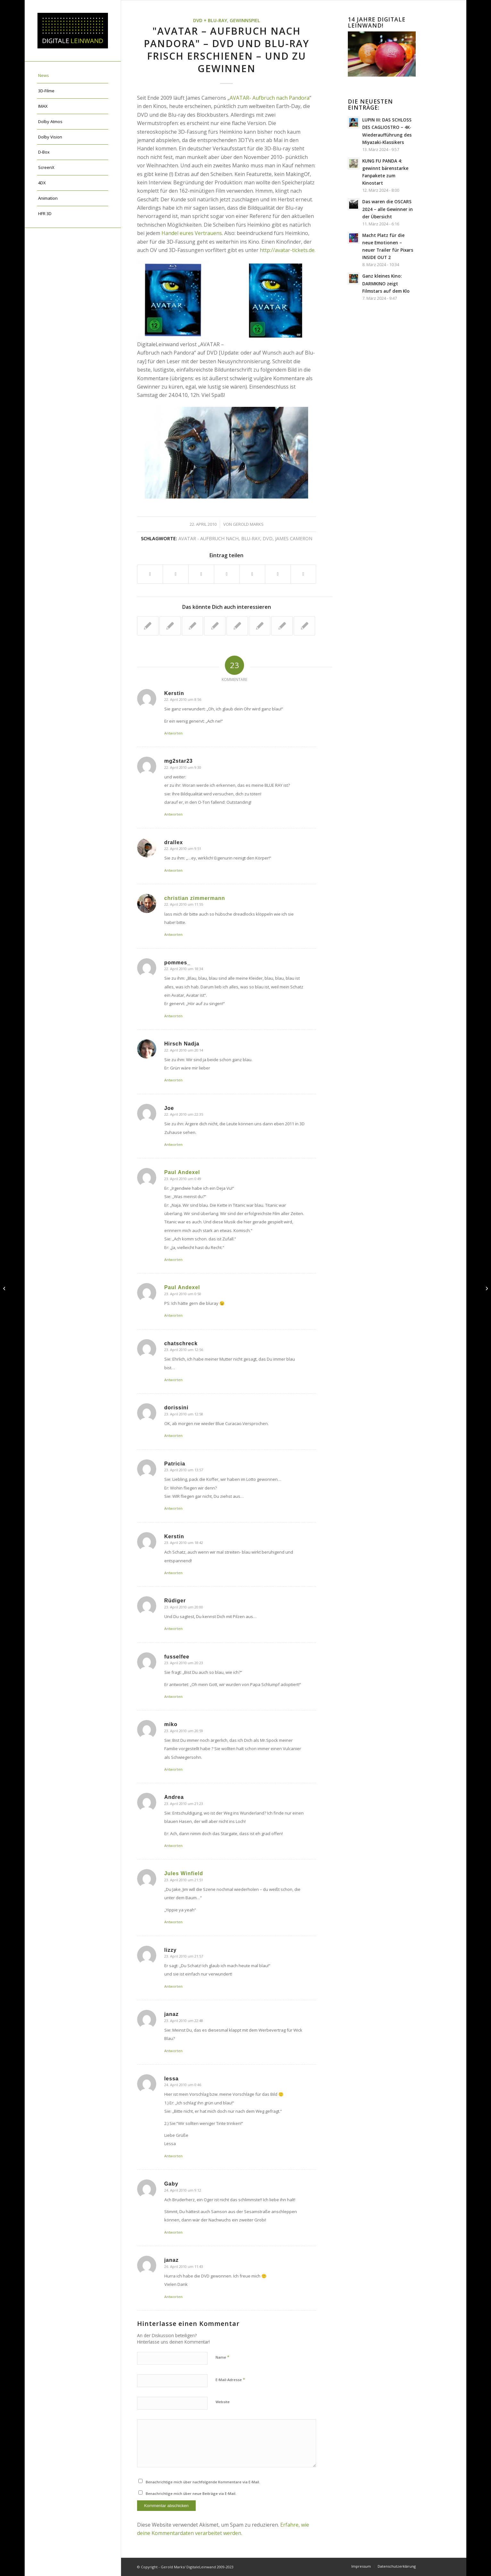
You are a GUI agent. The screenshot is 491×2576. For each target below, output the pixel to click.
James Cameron (293, 538)
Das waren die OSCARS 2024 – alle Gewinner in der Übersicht (387, 208)
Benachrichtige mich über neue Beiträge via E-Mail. (191, 2493)
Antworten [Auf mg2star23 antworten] (173, 814)
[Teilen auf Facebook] (150, 574)
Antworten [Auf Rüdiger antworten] (173, 1628)
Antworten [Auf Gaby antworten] (173, 2232)
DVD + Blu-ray (210, 20)
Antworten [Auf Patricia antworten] (173, 1508)
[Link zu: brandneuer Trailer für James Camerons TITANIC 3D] (259, 625)
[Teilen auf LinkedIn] (252, 574)
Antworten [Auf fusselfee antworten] (173, 1696)
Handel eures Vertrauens (191, 233)
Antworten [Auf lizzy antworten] (173, 1986)
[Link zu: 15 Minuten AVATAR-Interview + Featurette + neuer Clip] (237, 625)
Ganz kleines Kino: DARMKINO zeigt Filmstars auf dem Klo (386, 283)
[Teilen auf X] (175, 574)
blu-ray (250, 538)
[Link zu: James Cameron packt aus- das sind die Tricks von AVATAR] (170, 625)
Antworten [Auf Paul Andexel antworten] (173, 1259)
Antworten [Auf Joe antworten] (173, 1144)
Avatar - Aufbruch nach (208, 538)
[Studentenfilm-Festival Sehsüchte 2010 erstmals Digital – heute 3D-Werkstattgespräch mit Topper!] (486, 1288)
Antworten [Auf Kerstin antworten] (173, 733)
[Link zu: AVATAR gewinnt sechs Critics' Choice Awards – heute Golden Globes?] (304, 625)
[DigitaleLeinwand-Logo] (72, 30)
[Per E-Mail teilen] (303, 574)
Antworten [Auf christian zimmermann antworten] (173, 934)
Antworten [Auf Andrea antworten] (173, 1845)
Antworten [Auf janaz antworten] (173, 2050)
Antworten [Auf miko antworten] (173, 1769)
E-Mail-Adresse (230, 2379)
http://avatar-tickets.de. (287, 250)
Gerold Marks (248, 524)
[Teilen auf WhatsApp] (201, 574)
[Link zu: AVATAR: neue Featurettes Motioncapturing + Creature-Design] (282, 625)
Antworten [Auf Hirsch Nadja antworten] (173, 1080)
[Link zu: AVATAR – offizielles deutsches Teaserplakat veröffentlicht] (192, 625)
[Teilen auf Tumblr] (278, 574)
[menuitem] (72, 75)
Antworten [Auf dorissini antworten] (173, 1435)
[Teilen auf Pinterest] (227, 574)
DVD (268, 538)
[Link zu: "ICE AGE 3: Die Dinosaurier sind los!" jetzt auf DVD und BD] (148, 625)
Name (222, 2357)
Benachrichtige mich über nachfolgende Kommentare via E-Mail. (203, 2482)
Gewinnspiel (245, 20)
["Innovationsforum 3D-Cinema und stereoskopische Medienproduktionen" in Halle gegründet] (5, 1288)
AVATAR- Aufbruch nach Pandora (269, 97)
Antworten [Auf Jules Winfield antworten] (173, 1921)
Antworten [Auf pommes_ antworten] (173, 1015)
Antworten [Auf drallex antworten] (173, 870)
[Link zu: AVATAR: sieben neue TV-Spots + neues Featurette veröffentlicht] (214, 625)
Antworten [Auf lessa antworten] (173, 2155)
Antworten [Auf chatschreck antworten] (173, 1379)
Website (223, 2401)
